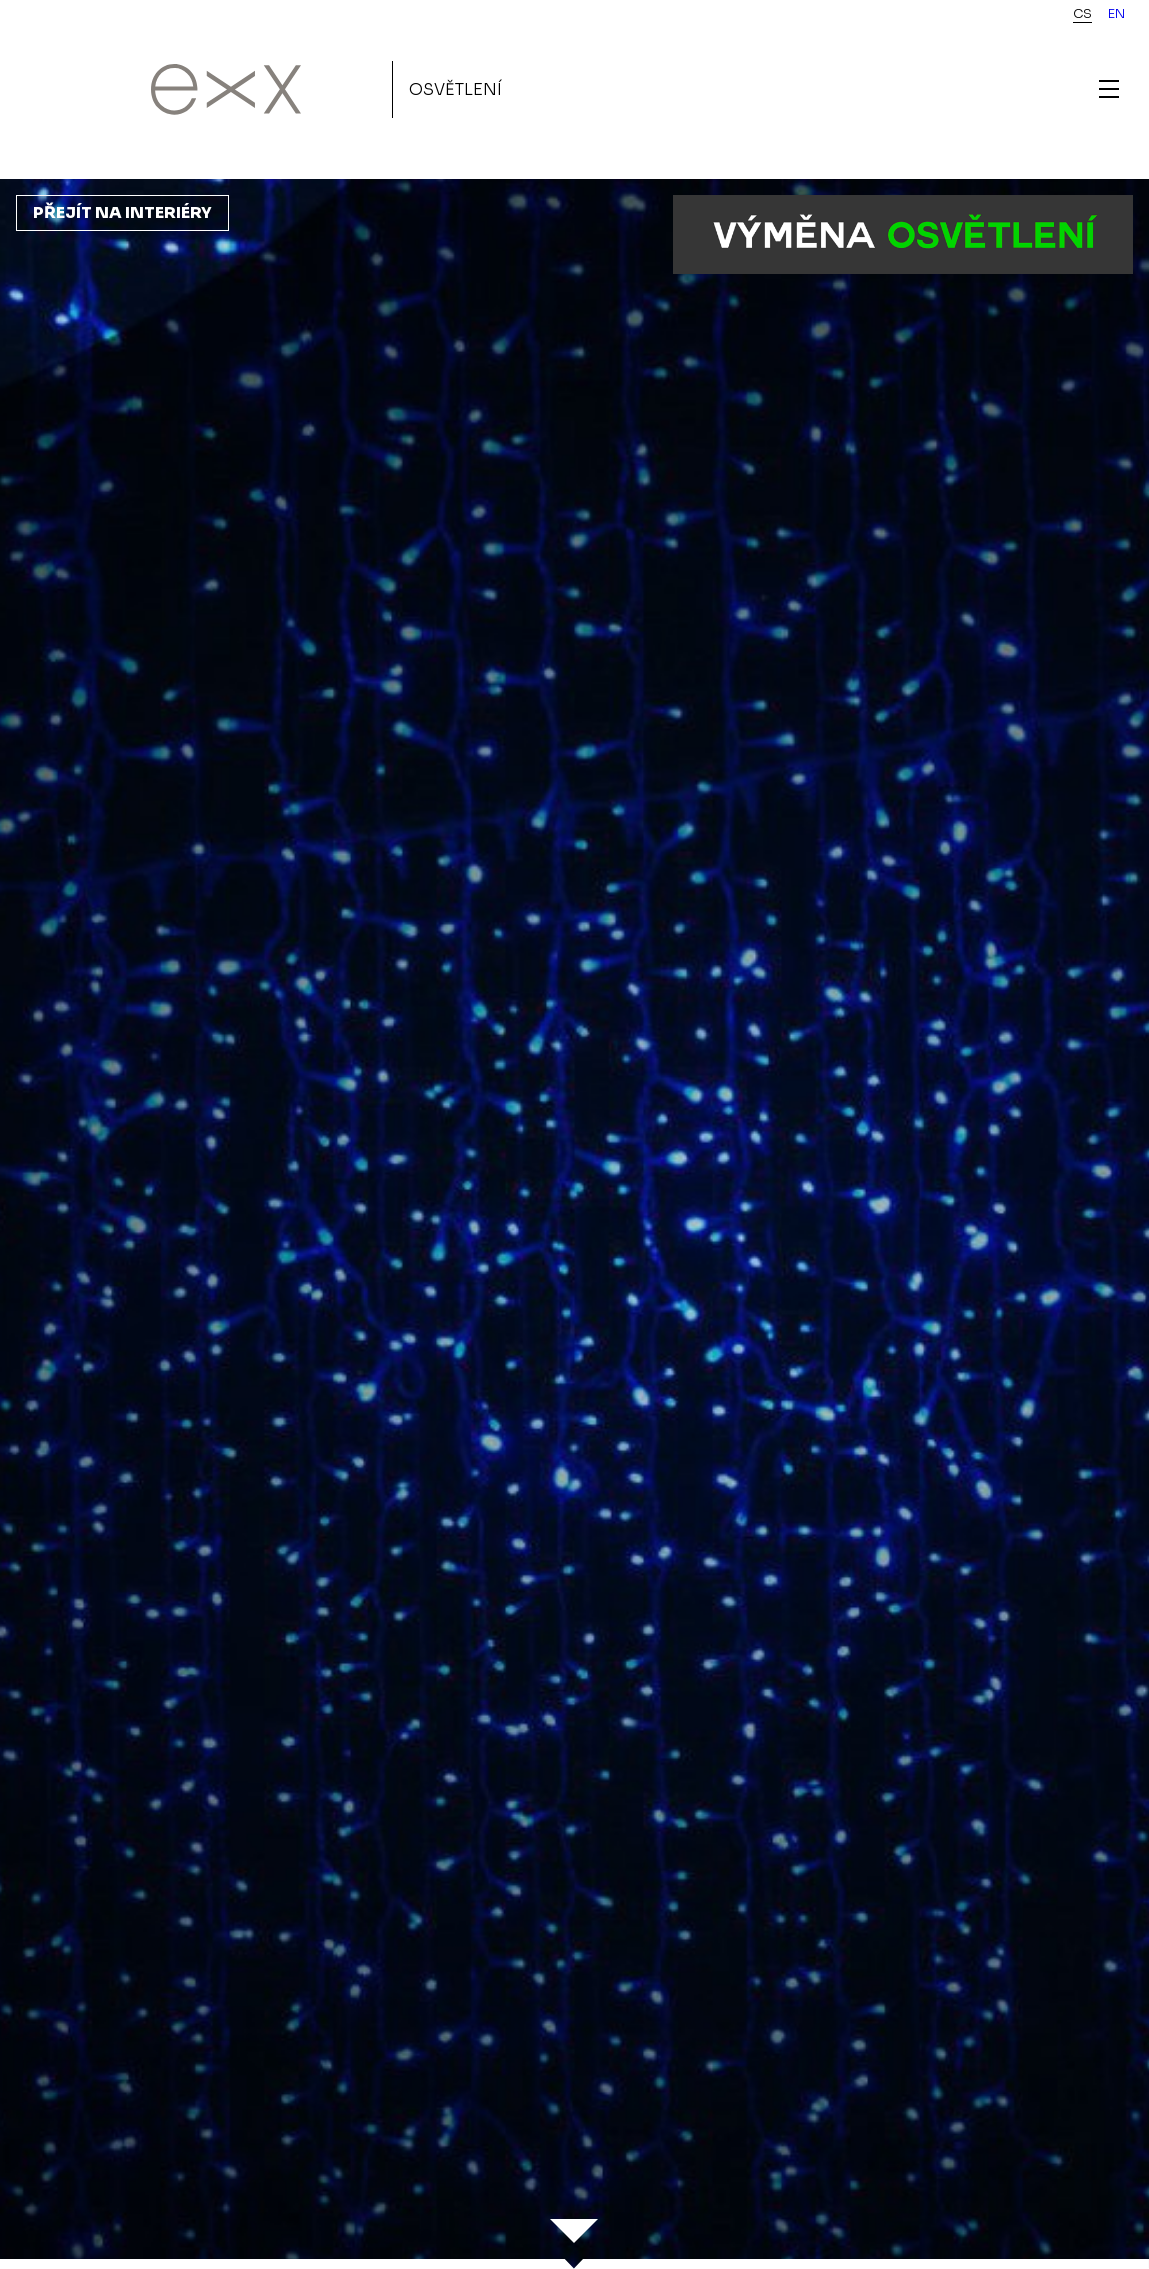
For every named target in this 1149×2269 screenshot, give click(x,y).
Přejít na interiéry (122, 212)
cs (1082, 14)
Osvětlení (455, 89)
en (1116, 14)
